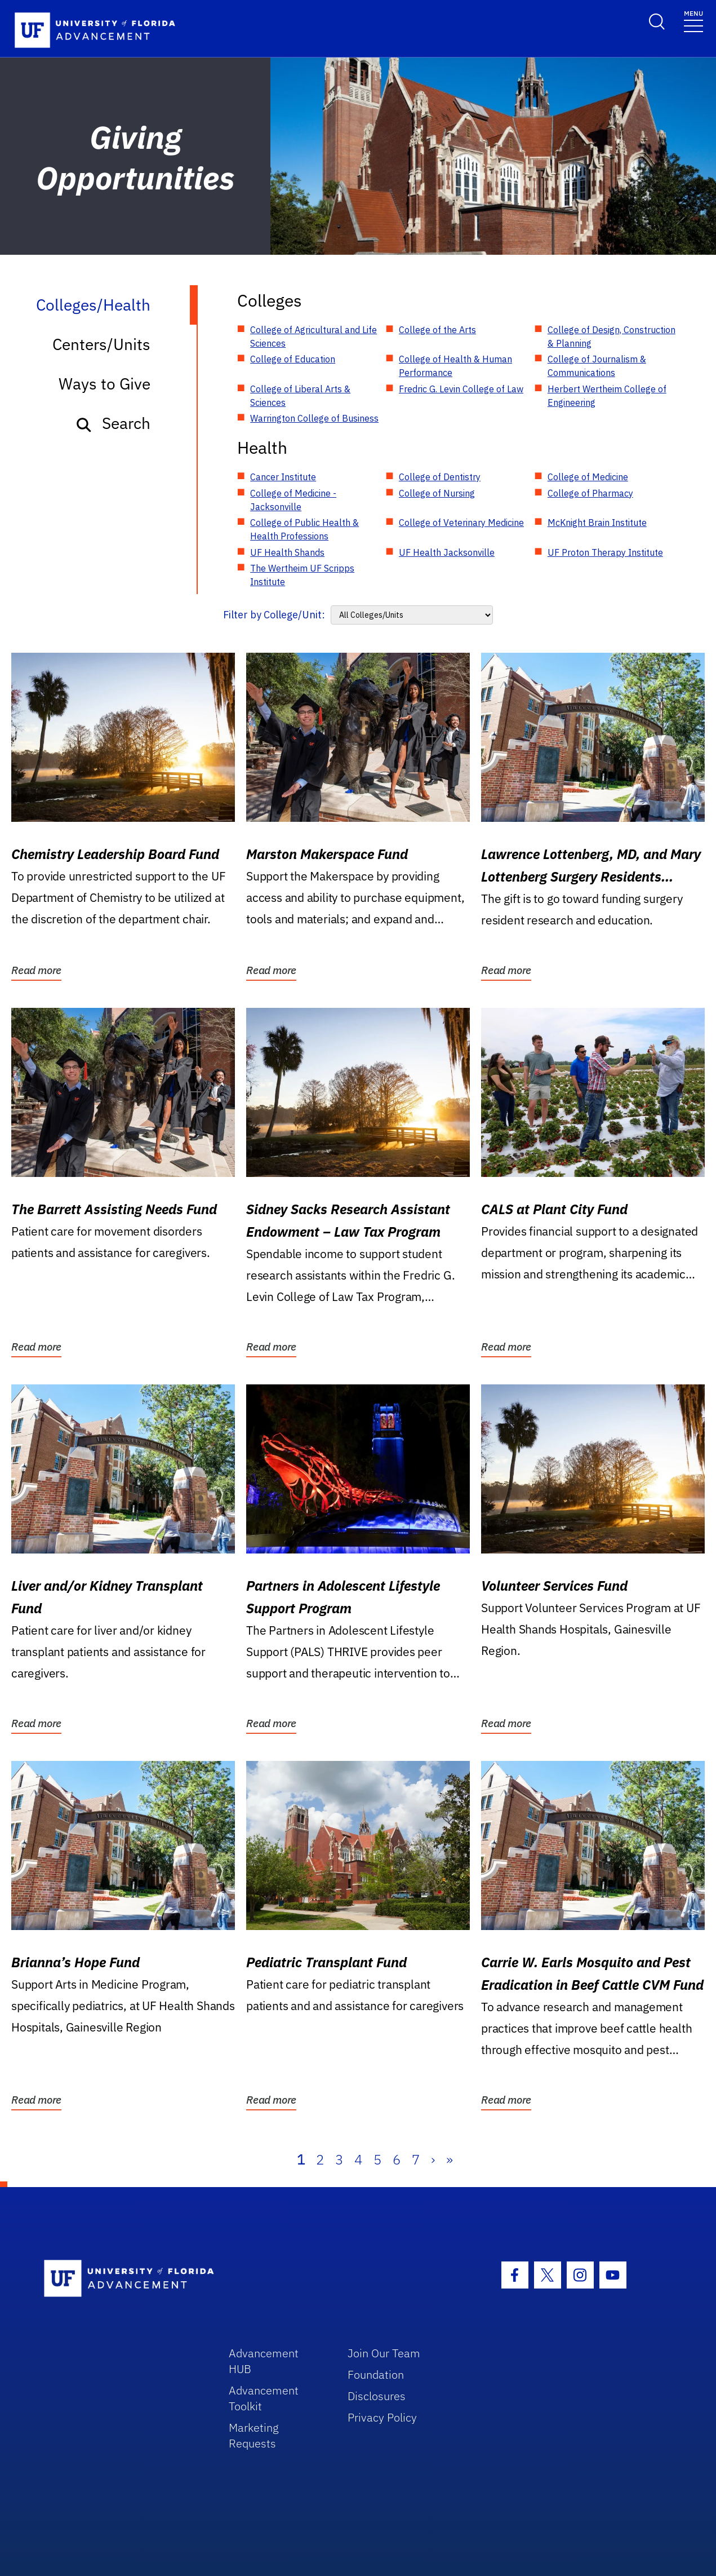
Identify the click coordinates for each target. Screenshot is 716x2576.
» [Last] (449, 2159)
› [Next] (433, 2159)
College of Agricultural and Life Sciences (313, 336)
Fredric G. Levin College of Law (461, 389)
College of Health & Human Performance (455, 365)
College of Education (292, 359)
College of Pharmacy (590, 493)
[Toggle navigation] (693, 21)
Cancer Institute (283, 477)
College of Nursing (437, 493)
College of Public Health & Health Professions (304, 529)
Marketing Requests (254, 2435)
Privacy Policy (382, 2417)
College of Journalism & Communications (597, 365)
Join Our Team (384, 2353)
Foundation (376, 2374)
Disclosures (377, 2396)
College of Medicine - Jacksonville (293, 500)
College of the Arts (437, 329)
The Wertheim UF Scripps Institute (302, 575)
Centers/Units (101, 344)
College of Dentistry (440, 477)
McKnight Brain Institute (597, 522)
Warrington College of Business (314, 418)
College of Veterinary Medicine (461, 522)
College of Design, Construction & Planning (611, 336)
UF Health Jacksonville (447, 552)
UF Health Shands (287, 552)
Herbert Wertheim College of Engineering (607, 395)
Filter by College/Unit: (274, 614)
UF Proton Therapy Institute (605, 552)
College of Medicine (588, 477)
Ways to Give (104, 383)
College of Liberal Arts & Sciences (300, 395)
